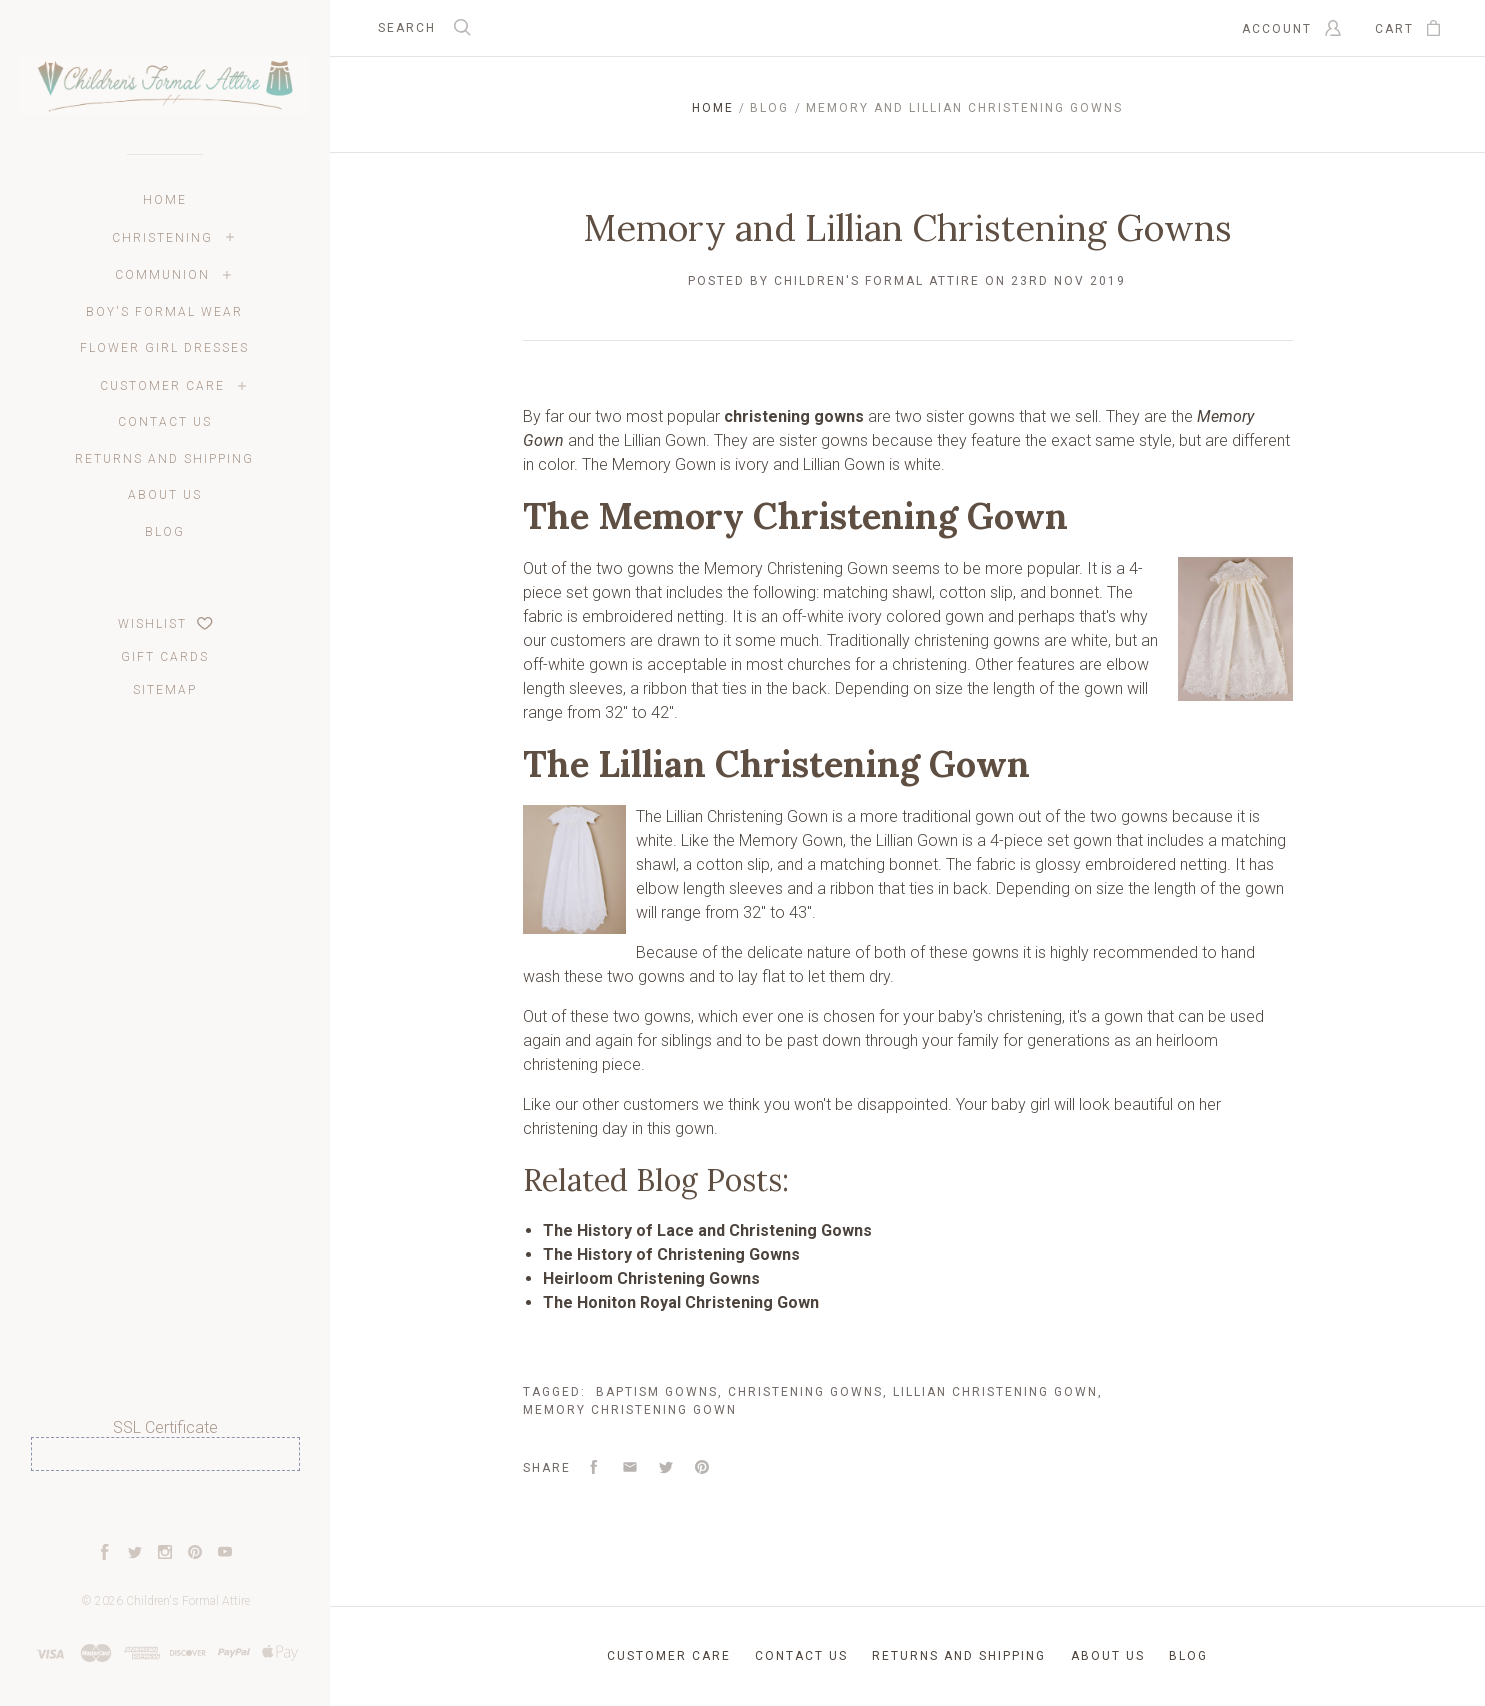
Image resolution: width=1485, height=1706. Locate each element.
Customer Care (162, 386)
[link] (165, 1507)
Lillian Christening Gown (747, 816)
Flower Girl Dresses (164, 348)
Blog (165, 532)
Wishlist (165, 624)
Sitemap (165, 690)
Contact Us (165, 422)
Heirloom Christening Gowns (651, 1278)
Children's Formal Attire (188, 1601)
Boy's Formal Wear (164, 312)
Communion (162, 275)
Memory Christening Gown (796, 568)
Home (165, 200)
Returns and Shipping (164, 459)
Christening (162, 238)
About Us (165, 495)
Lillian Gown (665, 440)
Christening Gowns (805, 1392)
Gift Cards (165, 657)
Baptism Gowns (657, 1392)
